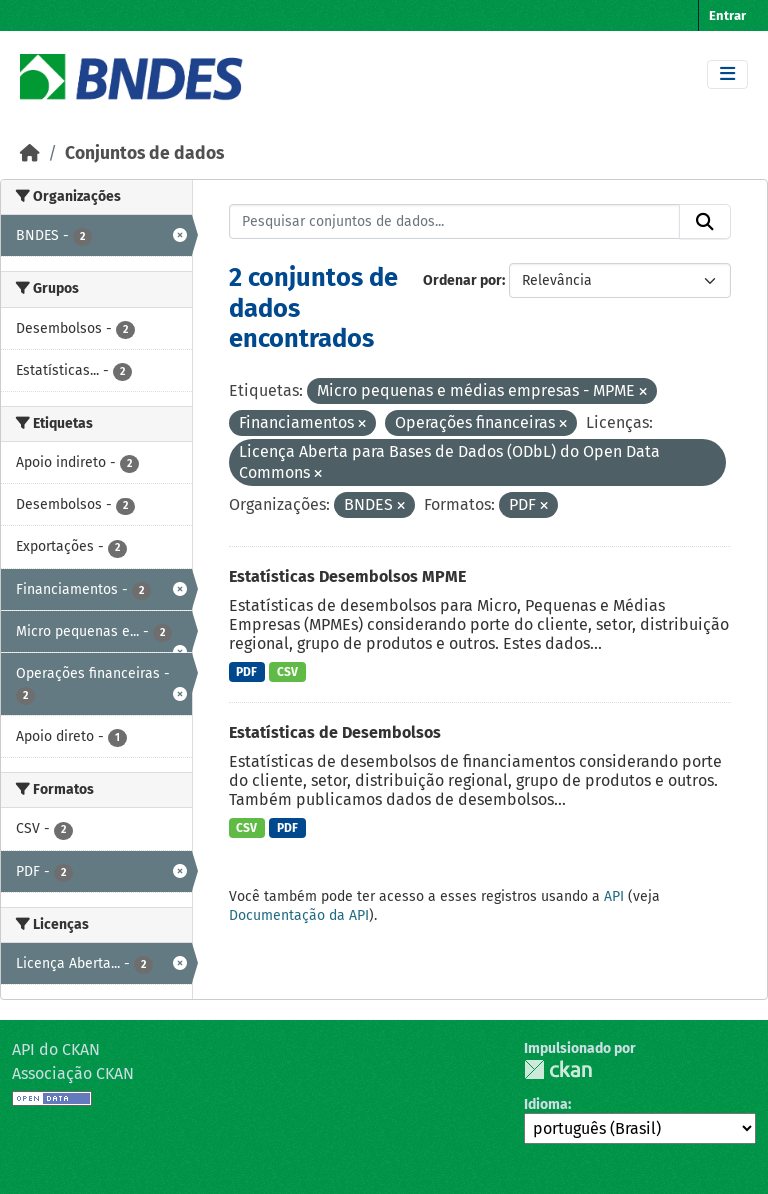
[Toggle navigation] (727, 74)
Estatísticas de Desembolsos (335, 732)
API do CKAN (56, 1049)
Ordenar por (462, 280)
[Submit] (705, 222)
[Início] (30, 153)
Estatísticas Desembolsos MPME (347, 576)
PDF (246, 672)
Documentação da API (299, 915)
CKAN (558, 1069)
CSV (287, 672)
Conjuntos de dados (144, 153)
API (614, 896)
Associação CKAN (73, 1073)
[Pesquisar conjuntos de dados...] (455, 222)
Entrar (727, 15)
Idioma (546, 1104)
